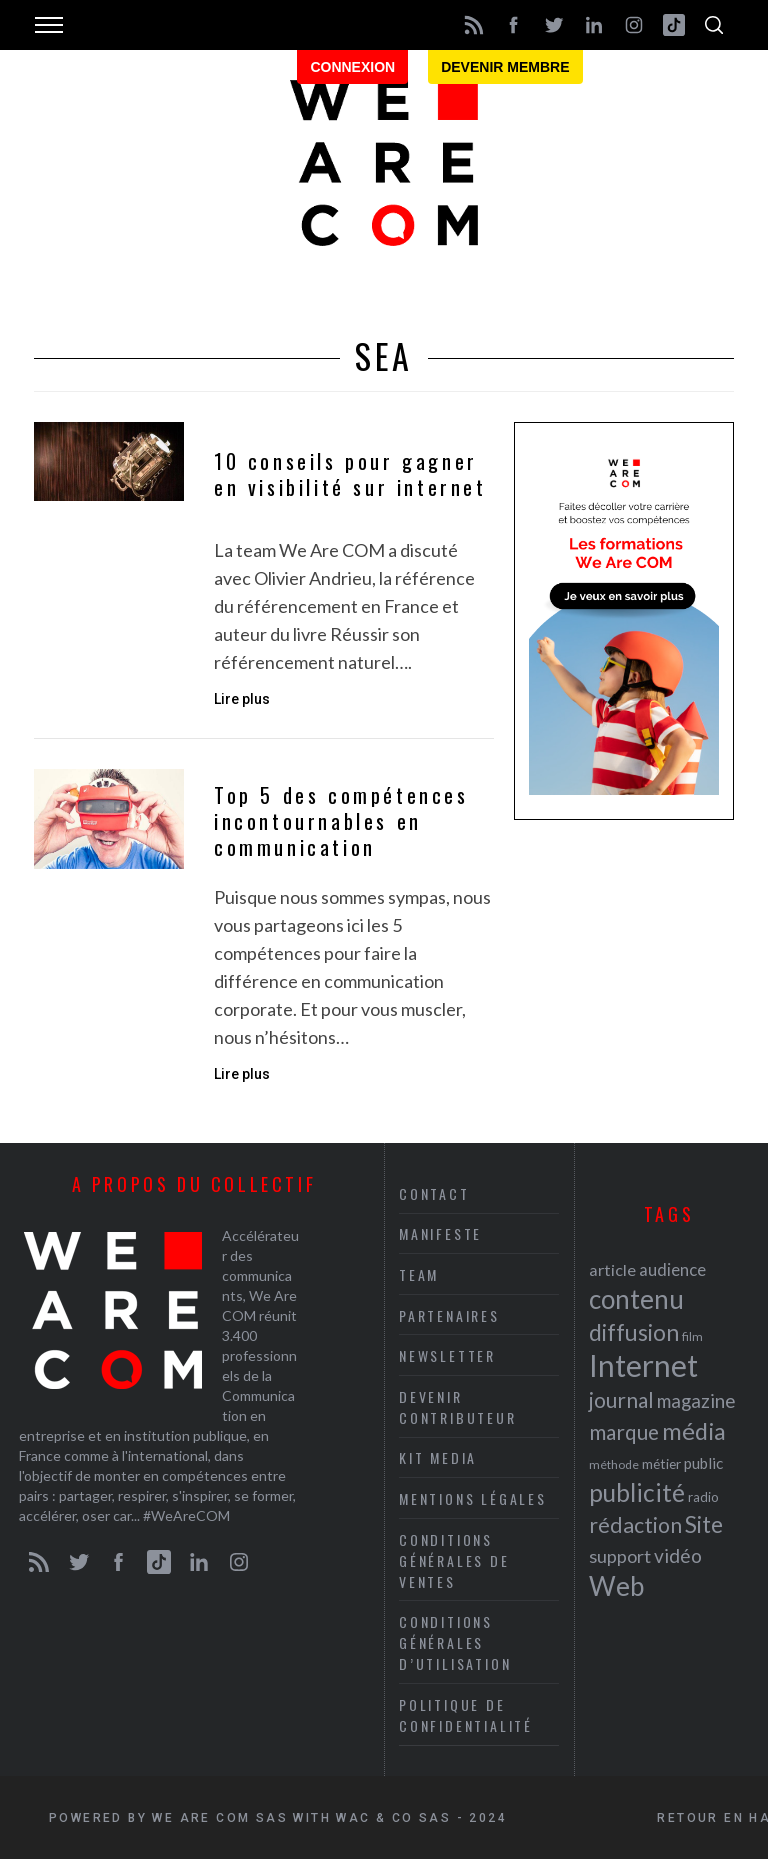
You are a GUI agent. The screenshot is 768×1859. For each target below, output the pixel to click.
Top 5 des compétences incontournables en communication (341, 821)
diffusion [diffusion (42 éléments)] (634, 1331)
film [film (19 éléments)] (692, 1335)
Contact (434, 1193)
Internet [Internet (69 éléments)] (643, 1364)
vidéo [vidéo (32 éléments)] (678, 1554)
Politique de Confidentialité (466, 1715)
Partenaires (449, 1314)
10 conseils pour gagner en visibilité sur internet (350, 474)
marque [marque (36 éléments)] (624, 1430)
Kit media (438, 1457)
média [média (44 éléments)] (694, 1430)
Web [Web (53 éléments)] (616, 1585)
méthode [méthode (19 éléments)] (614, 1463)
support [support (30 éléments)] (620, 1555)
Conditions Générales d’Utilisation (455, 1642)
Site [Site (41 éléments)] (704, 1523)
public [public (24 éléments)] (703, 1462)
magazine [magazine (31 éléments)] (696, 1399)
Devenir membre (505, 67)
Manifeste (440, 1233)
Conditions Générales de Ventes (454, 1559)
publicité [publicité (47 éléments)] (637, 1491)
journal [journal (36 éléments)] (621, 1398)
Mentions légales (473, 1498)
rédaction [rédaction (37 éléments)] (635, 1524)
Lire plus (242, 699)
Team (419, 1274)
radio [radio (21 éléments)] (703, 1496)
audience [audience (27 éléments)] (672, 1268)
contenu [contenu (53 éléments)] (636, 1298)
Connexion (352, 67)
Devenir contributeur (458, 1407)
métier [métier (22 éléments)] (661, 1462)
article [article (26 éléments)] (612, 1268)
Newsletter (447, 1355)
